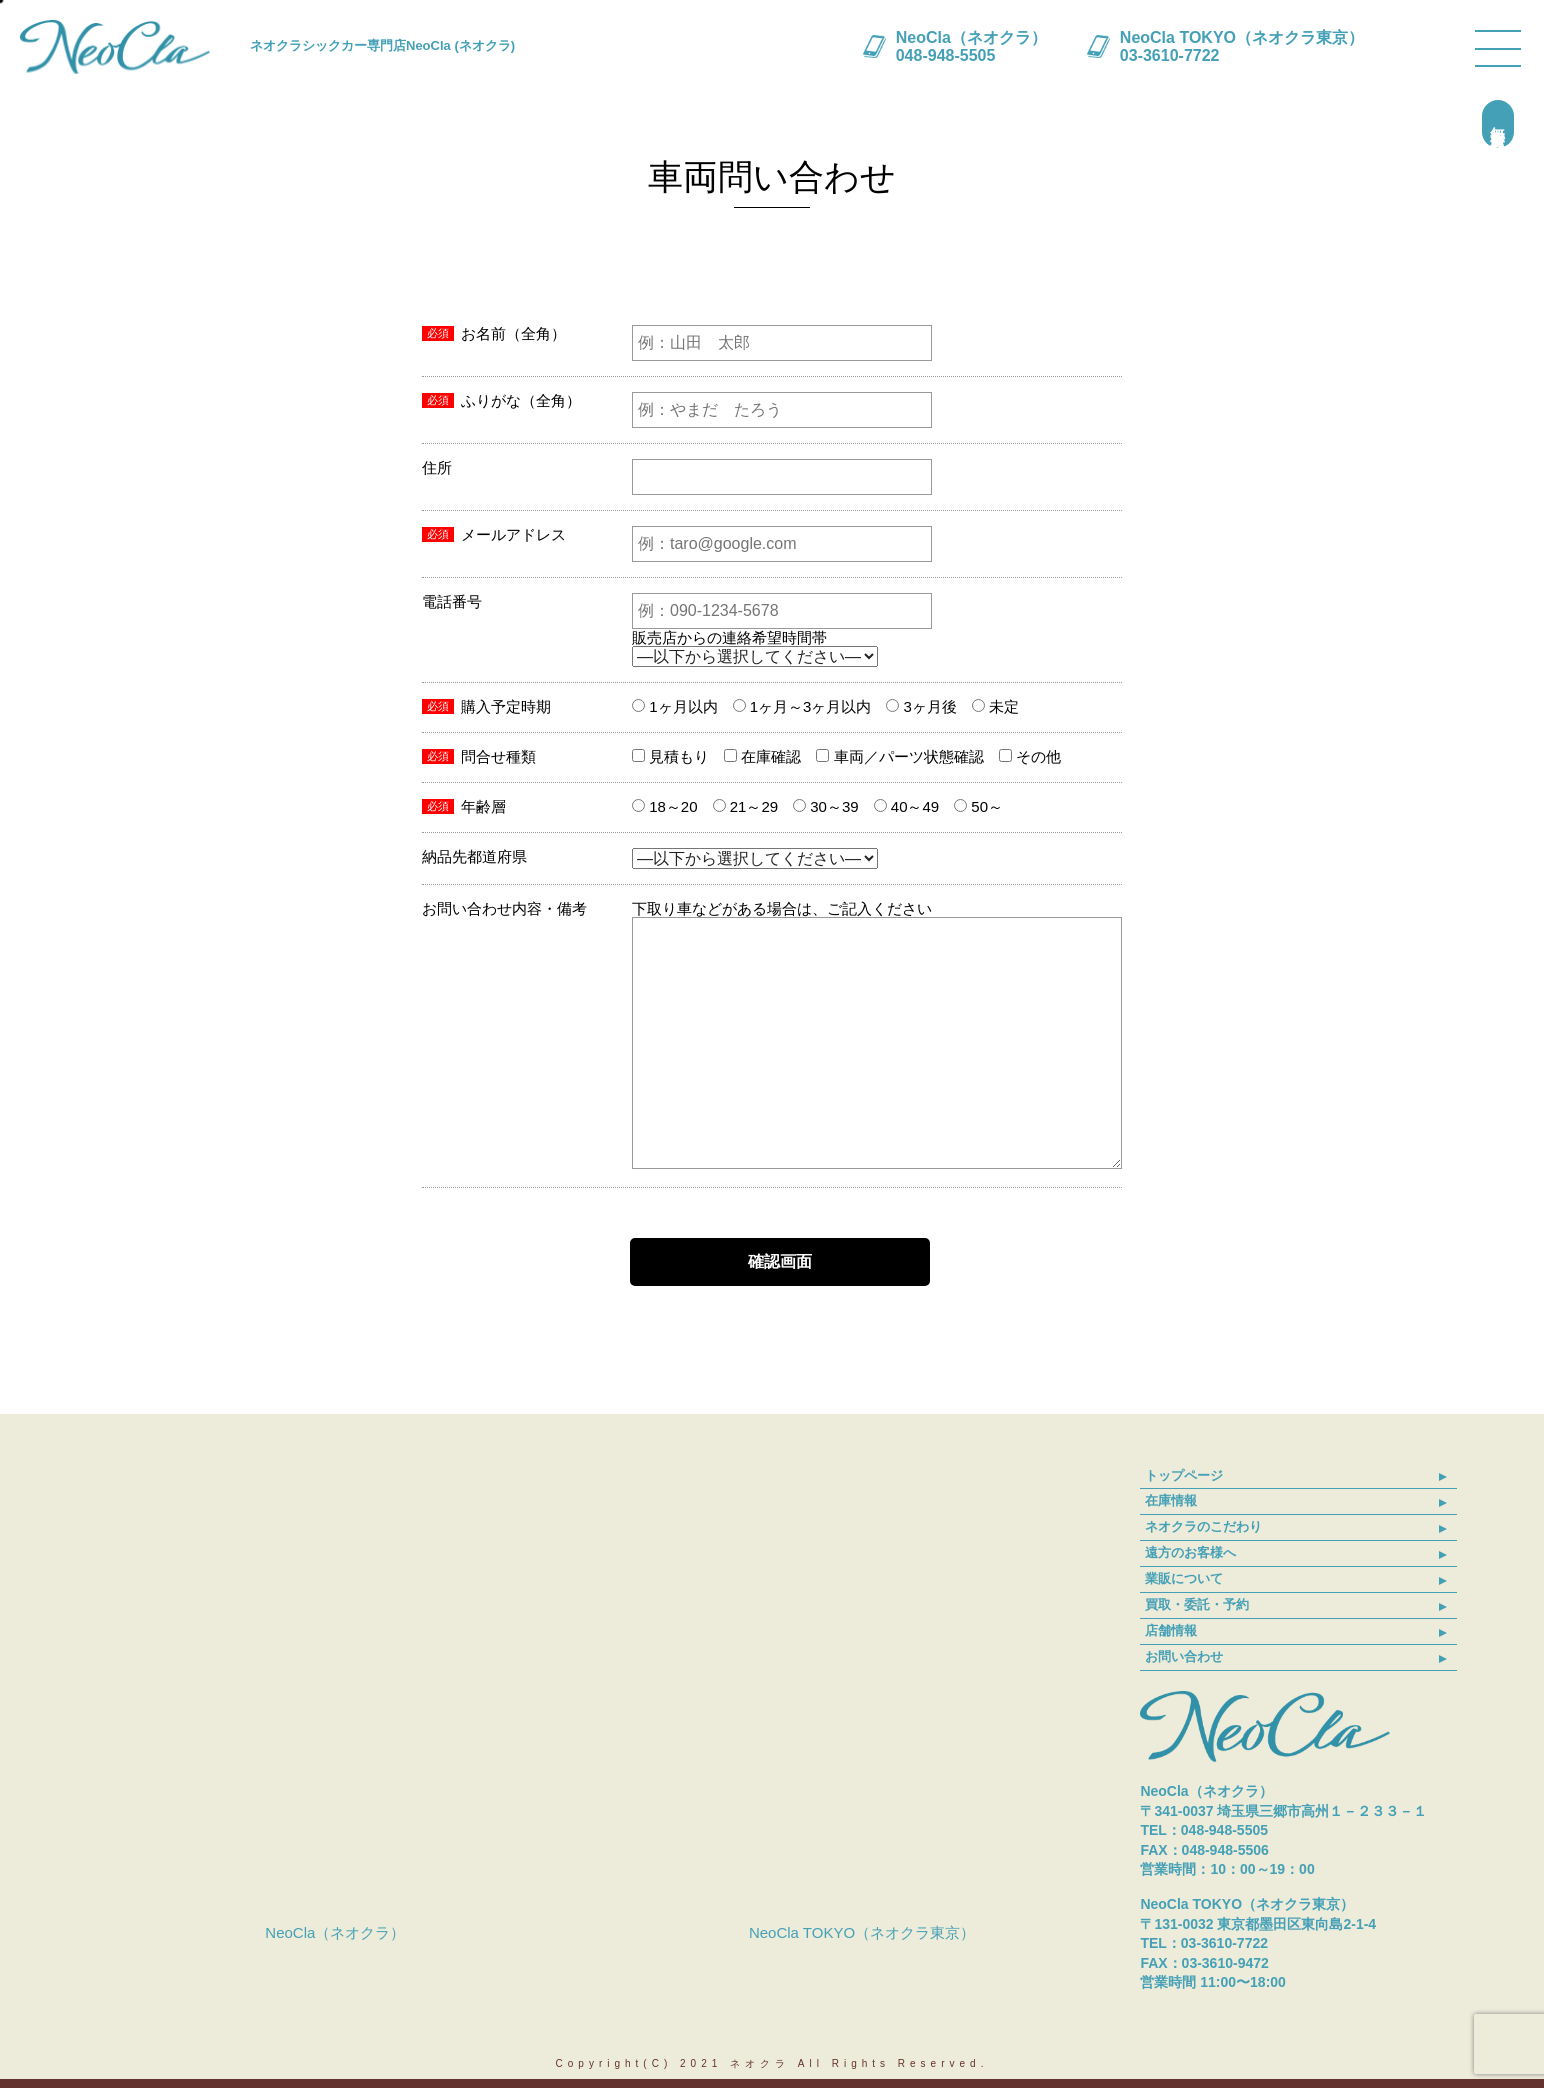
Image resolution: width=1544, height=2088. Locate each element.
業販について (1184, 1578)
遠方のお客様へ (1190, 1552)
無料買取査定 (1498, 124)
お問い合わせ (1184, 1656)
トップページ (1184, 1475)
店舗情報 (1171, 1630)
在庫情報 (1171, 1500)
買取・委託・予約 (1197, 1604)
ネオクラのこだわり (1203, 1526)
